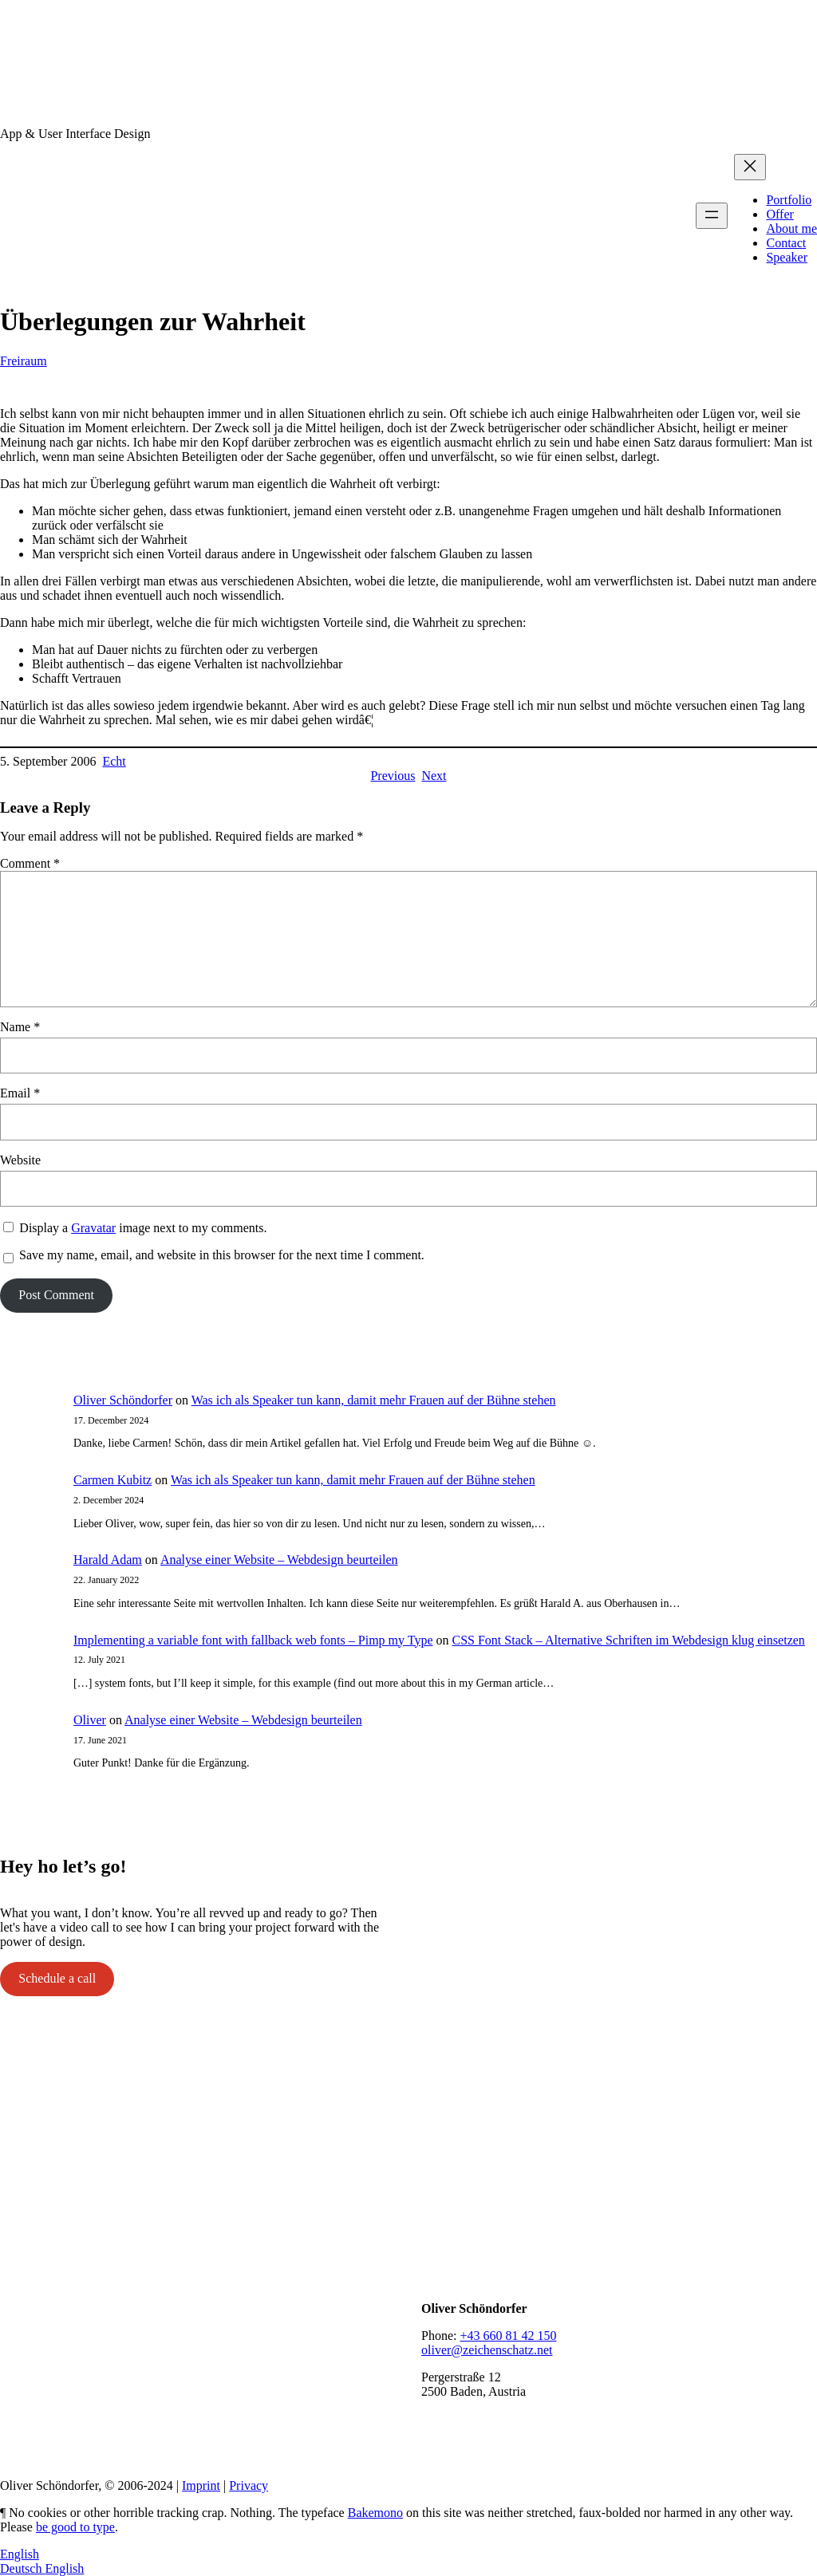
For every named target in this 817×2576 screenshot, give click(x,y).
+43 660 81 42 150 (508, 2335)
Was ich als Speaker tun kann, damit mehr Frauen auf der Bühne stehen (373, 1400)
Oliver (89, 1720)
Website (20, 1160)
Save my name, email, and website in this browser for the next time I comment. (221, 1255)
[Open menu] (712, 216)
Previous (392, 775)
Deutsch (22, 2568)
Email (20, 1093)
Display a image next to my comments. (142, 1228)
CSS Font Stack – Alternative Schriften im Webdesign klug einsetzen (628, 1640)
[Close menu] (750, 167)
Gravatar (93, 1228)
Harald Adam (107, 1559)
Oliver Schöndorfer (122, 1400)
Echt (113, 761)
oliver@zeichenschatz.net (486, 2350)
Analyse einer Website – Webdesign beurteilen (279, 1559)
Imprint (201, 2485)
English (19, 2554)
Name (20, 1027)
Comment (30, 863)
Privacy (248, 2485)
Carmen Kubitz (112, 1480)
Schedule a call (57, 1978)
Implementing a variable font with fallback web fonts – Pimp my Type (252, 1640)
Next (433, 775)
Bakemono (375, 2512)
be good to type (75, 2527)
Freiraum (23, 361)
